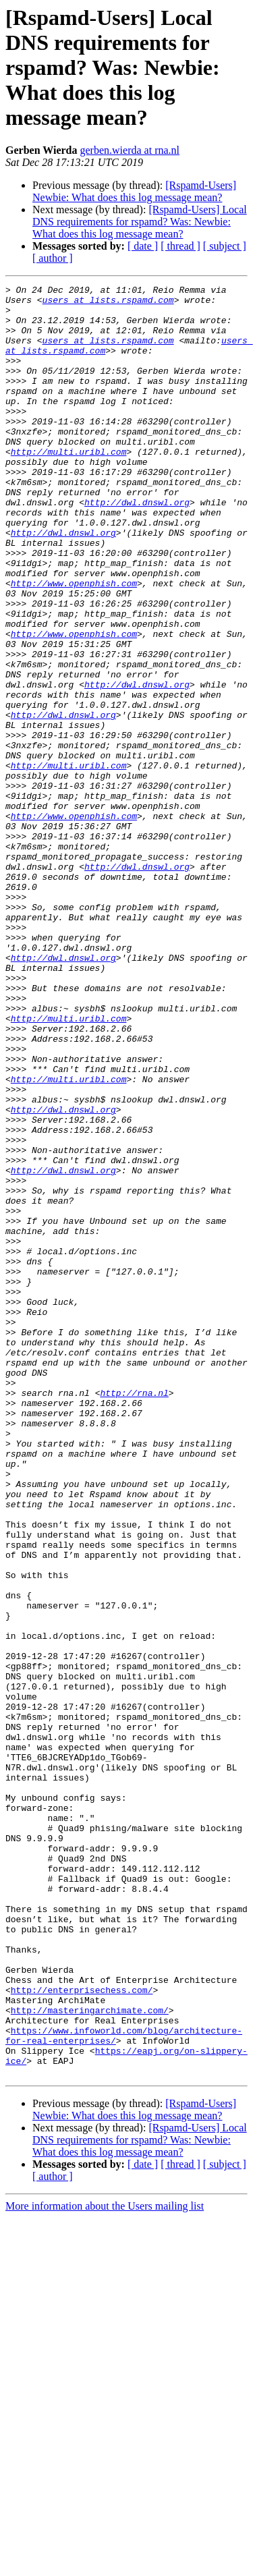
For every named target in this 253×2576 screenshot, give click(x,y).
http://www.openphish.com (74, 644)
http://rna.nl (134, 1615)
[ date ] (143, 246)
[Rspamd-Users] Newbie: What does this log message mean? (134, 191)
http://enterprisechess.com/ (82, 2332)
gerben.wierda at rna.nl (129, 150)
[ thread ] (180, 246)
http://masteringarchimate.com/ (90, 2356)
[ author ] (52, 258)
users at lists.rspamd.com (108, 304)
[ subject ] (224, 246)
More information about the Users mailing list (104, 2564)
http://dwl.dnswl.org (137, 546)
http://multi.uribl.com (69, 486)
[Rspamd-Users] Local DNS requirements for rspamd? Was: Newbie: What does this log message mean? (139, 222)
